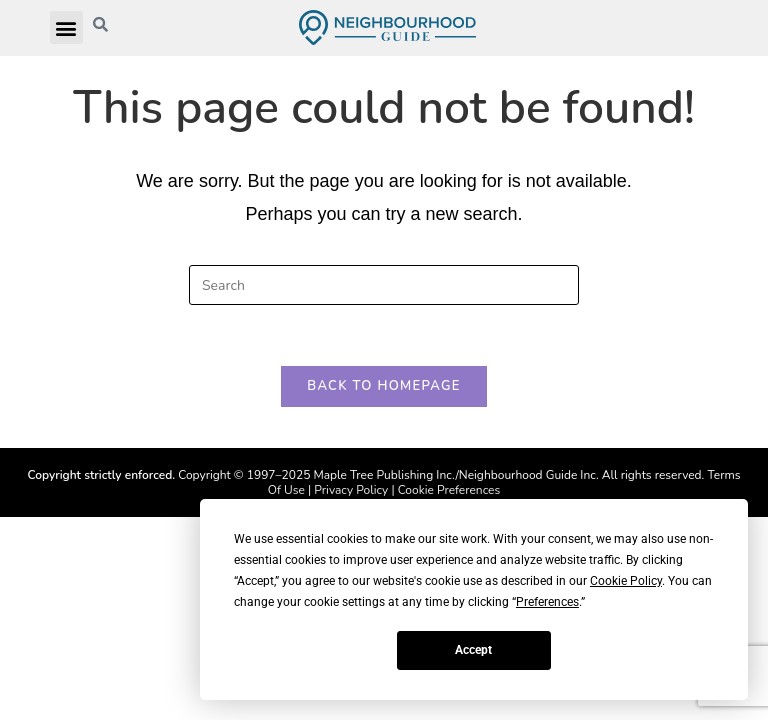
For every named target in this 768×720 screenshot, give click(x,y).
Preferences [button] (547, 602)
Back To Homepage (383, 386)
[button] (66, 27)
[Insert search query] (384, 285)
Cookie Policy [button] (626, 581)
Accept (473, 650)
